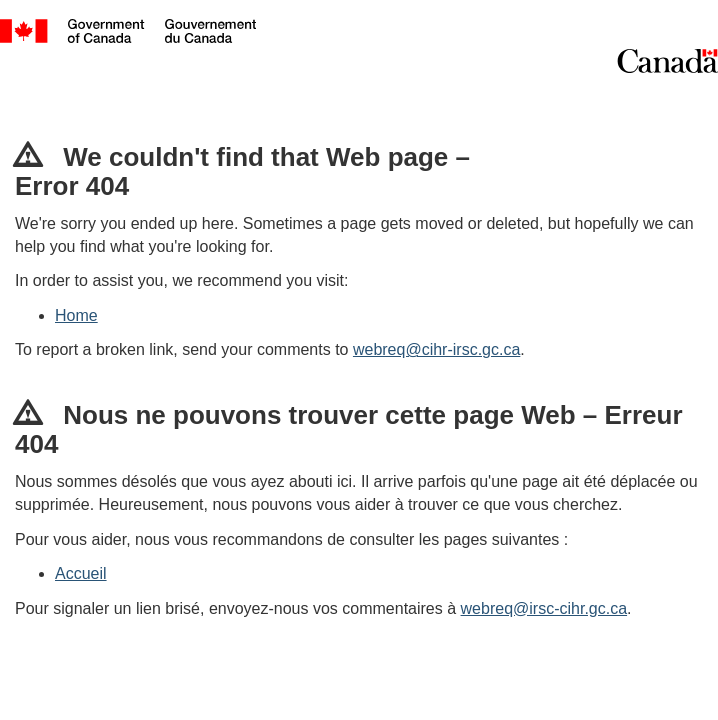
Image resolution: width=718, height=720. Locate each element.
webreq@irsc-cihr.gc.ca (544, 608)
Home (76, 315)
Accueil (81, 573)
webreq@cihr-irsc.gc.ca (436, 349)
